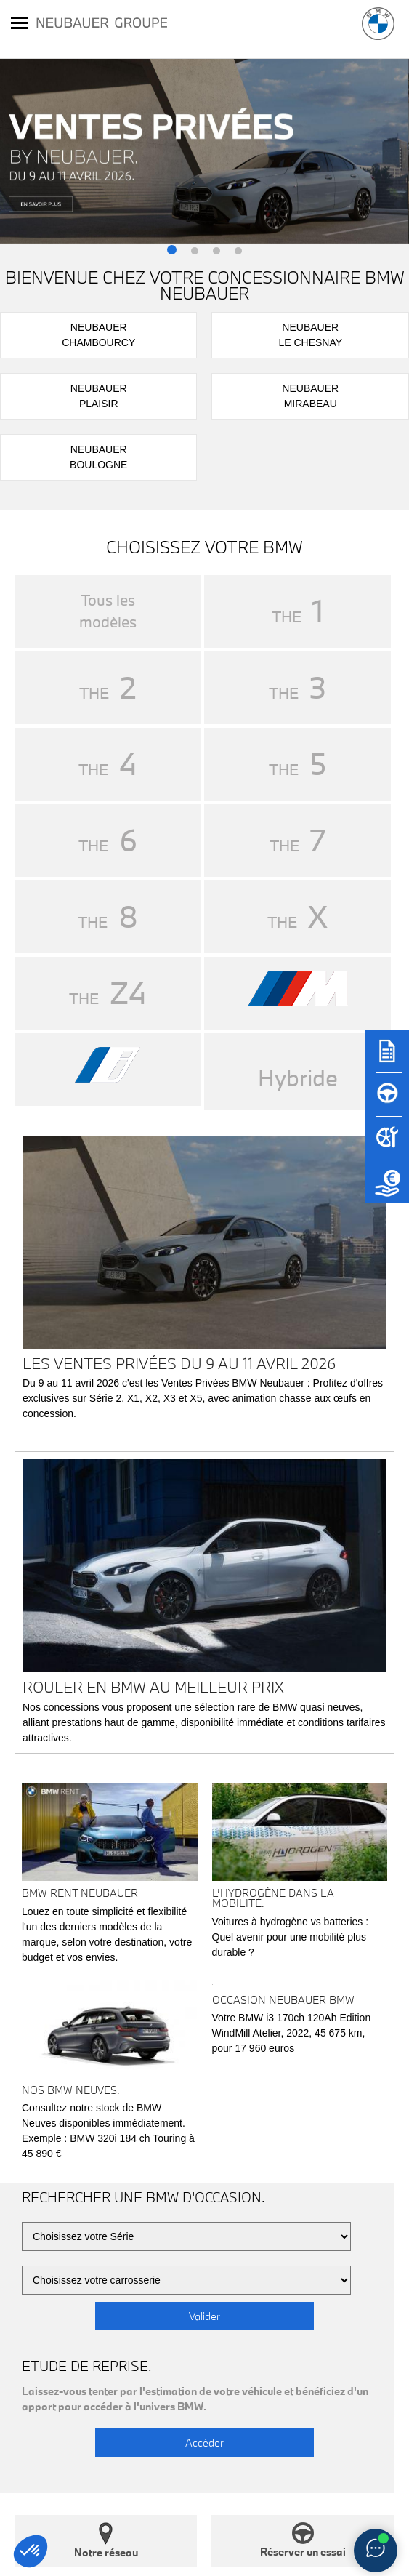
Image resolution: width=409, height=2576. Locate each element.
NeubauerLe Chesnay (310, 334)
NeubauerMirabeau (310, 395)
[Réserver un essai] (387, 1101)
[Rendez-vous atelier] (387, 1145)
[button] (172, 251)
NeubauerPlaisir (98, 395)
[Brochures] (387, 1058)
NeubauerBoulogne (98, 457)
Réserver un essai (303, 2540)
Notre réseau (106, 2540)
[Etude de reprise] (387, 1189)
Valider (204, 2316)
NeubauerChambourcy (98, 334)
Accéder (204, 2442)
